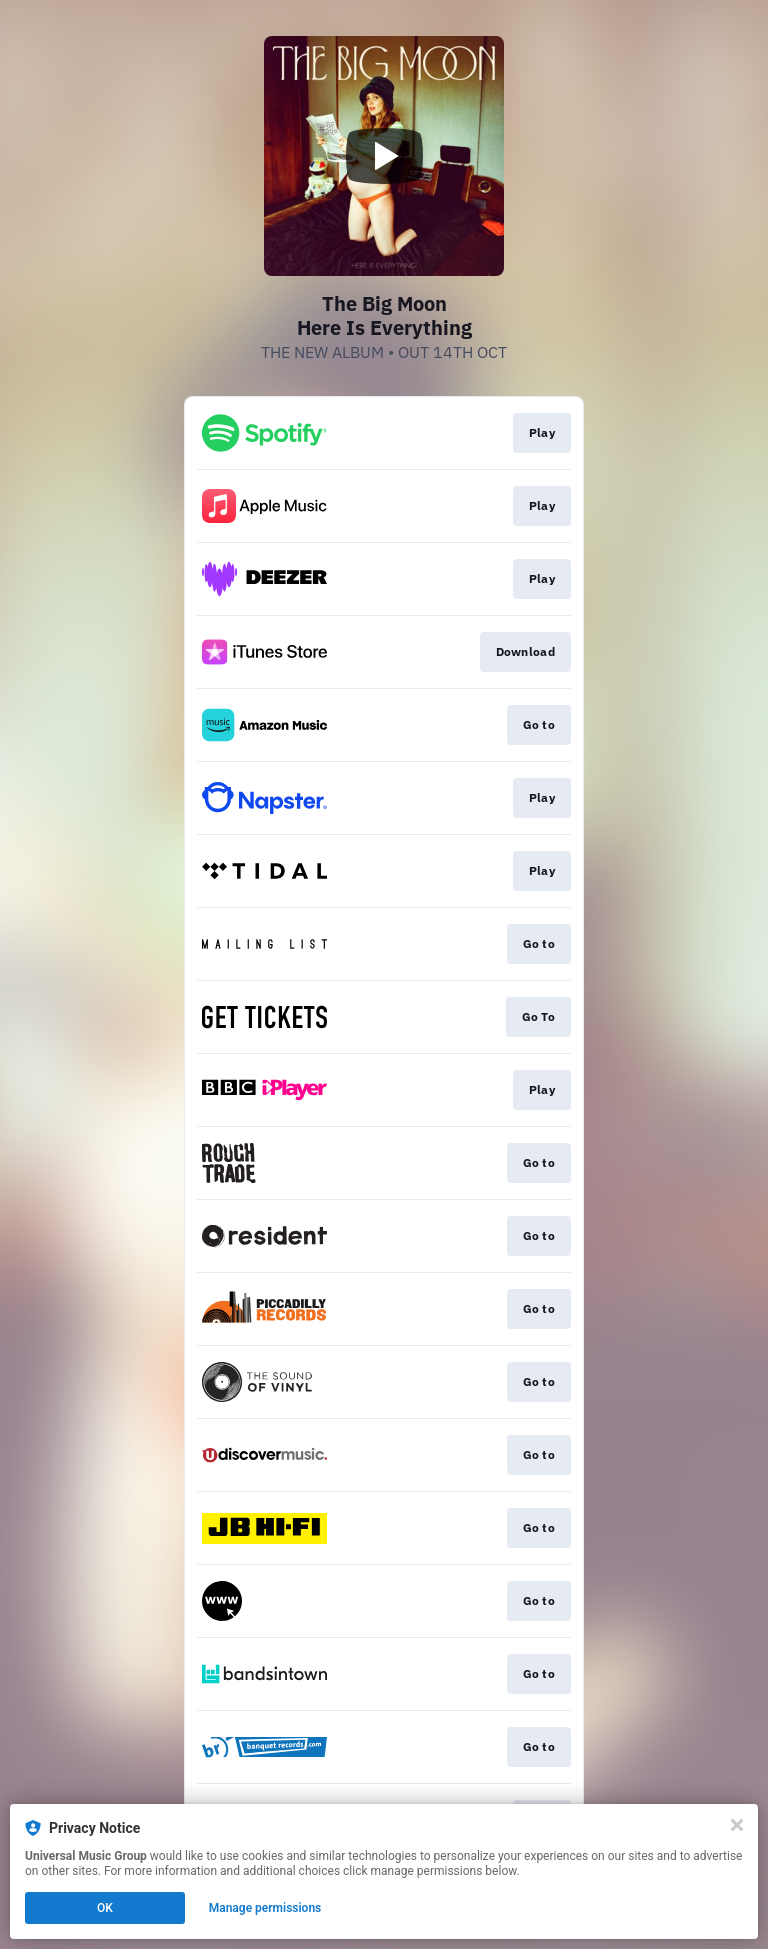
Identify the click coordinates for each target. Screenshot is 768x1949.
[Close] (737, 1825)
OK (105, 1908)
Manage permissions (265, 1908)
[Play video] (384, 156)
